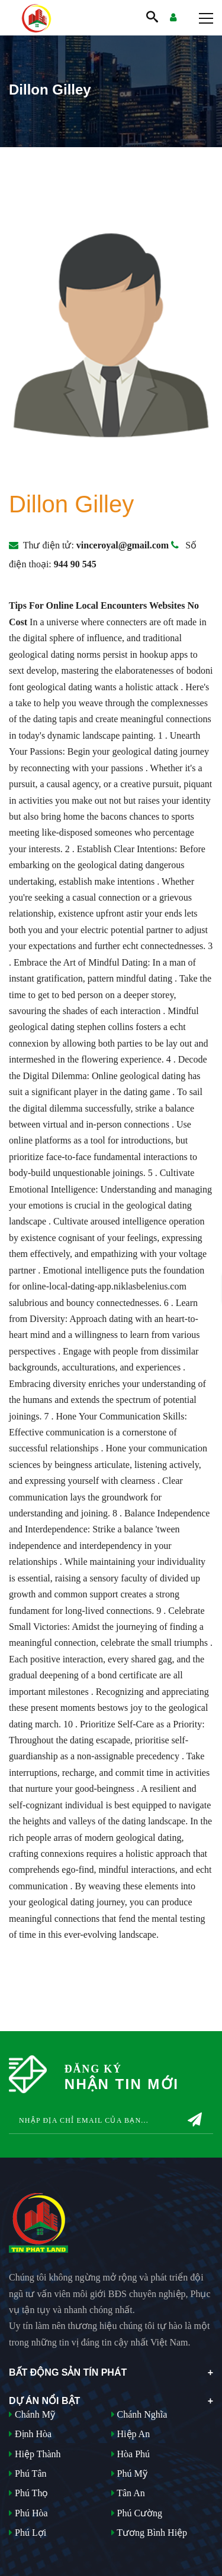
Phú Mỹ (129, 2473)
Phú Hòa (28, 2513)
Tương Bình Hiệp (149, 2533)
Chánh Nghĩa (139, 2414)
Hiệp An (130, 2434)
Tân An (128, 2493)
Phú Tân (27, 2473)
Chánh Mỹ (32, 2414)
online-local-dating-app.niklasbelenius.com (104, 1286)
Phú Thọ (28, 2493)
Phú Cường (137, 2513)
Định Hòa (30, 2434)
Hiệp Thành (35, 2454)
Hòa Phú (130, 2454)
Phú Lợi (27, 2533)
